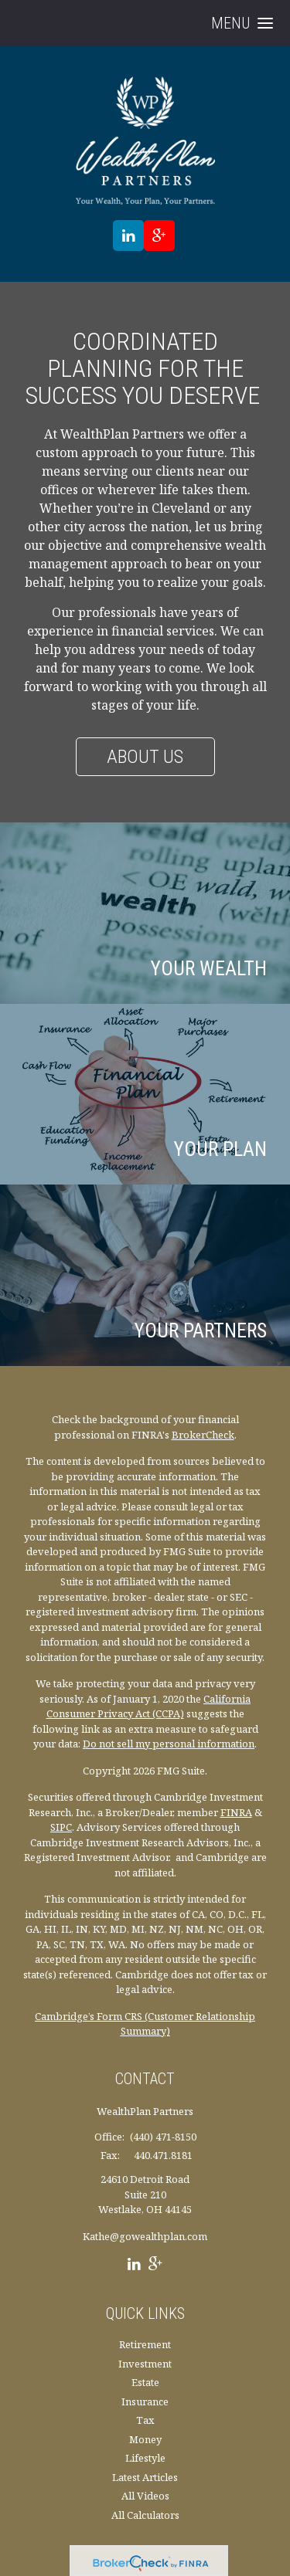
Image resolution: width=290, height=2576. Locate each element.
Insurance (145, 2401)
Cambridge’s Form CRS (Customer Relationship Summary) (145, 2024)
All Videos (145, 2496)
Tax (145, 2420)
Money (145, 2439)
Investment (145, 2364)
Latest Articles (145, 2477)
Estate (145, 2382)
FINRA (236, 1812)
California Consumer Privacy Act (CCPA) (148, 1706)
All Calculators (145, 2515)
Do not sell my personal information (168, 1744)
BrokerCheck (203, 1435)
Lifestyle (145, 2458)
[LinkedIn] (134, 2265)
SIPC (61, 1827)
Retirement (145, 2344)
